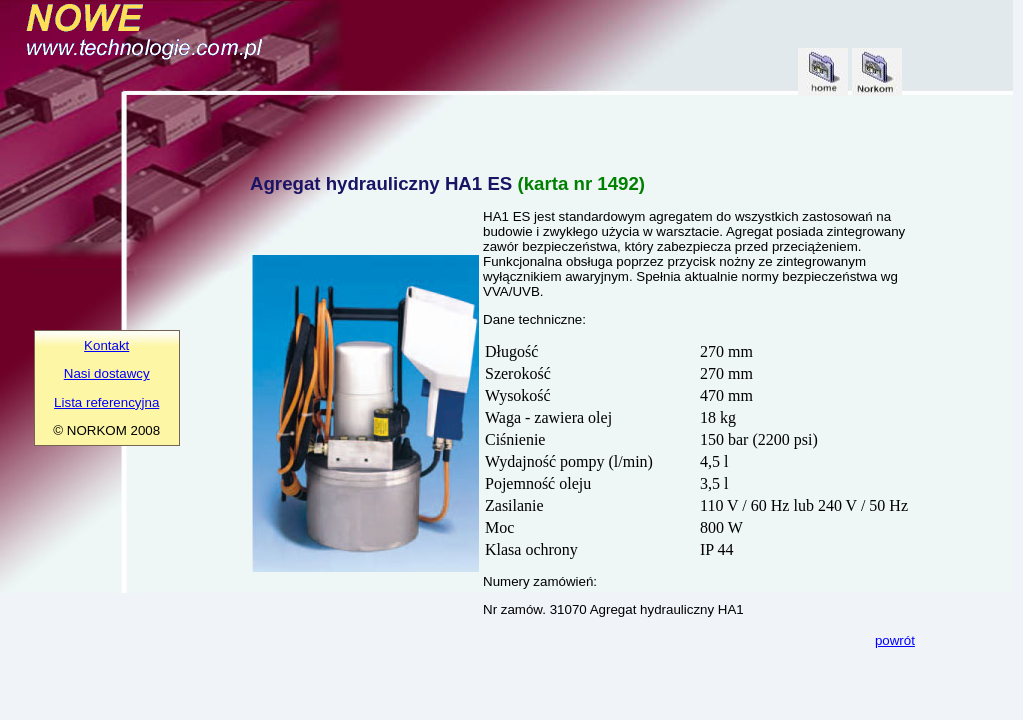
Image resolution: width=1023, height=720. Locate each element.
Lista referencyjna (106, 402)
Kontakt (106, 345)
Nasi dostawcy (107, 373)
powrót (895, 640)
